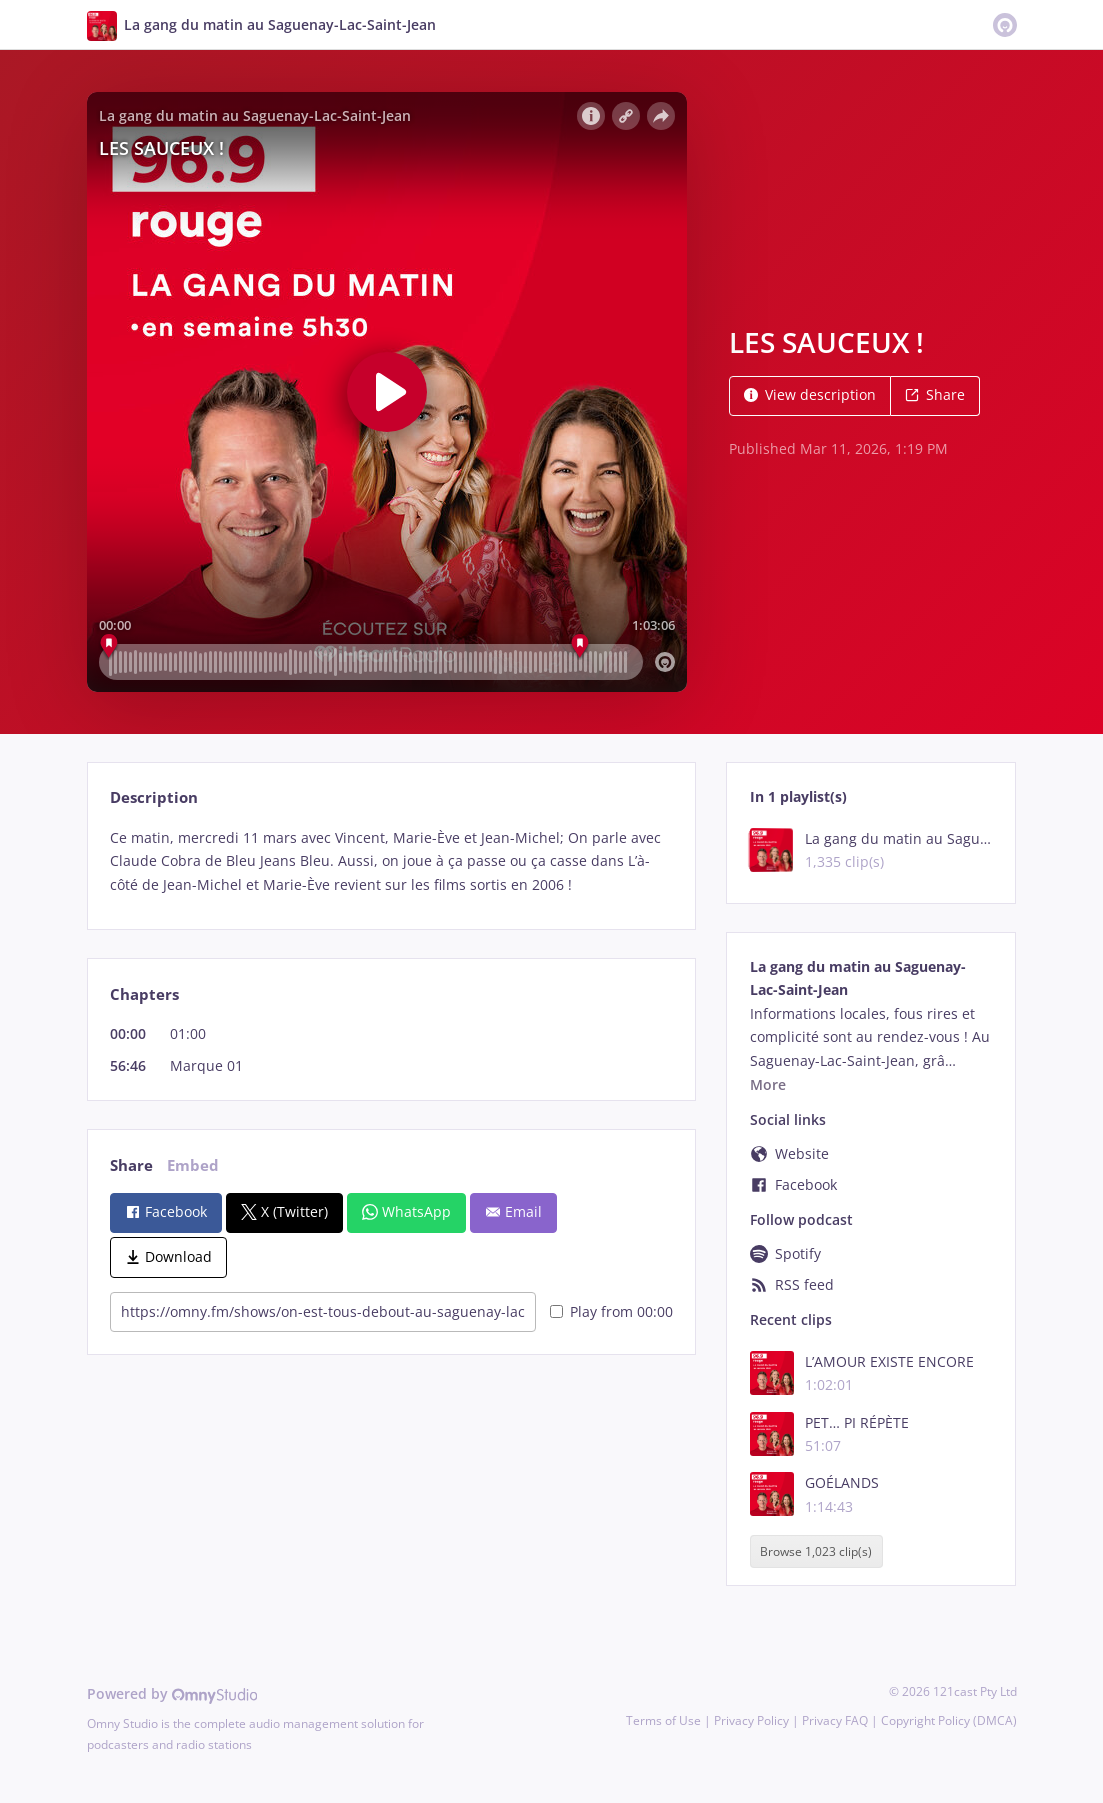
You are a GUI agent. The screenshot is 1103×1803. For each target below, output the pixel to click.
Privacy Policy (751, 1720)
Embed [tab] (193, 1165)
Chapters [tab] (144, 994)
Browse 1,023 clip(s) (816, 1551)
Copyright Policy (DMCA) (949, 1720)
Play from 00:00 (611, 1311)
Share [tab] (131, 1165)
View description (810, 394)
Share (935, 394)
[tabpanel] (391, 861)
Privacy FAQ (835, 1720)
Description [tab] (154, 797)
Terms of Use (663, 1720)
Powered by (172, 1693)
